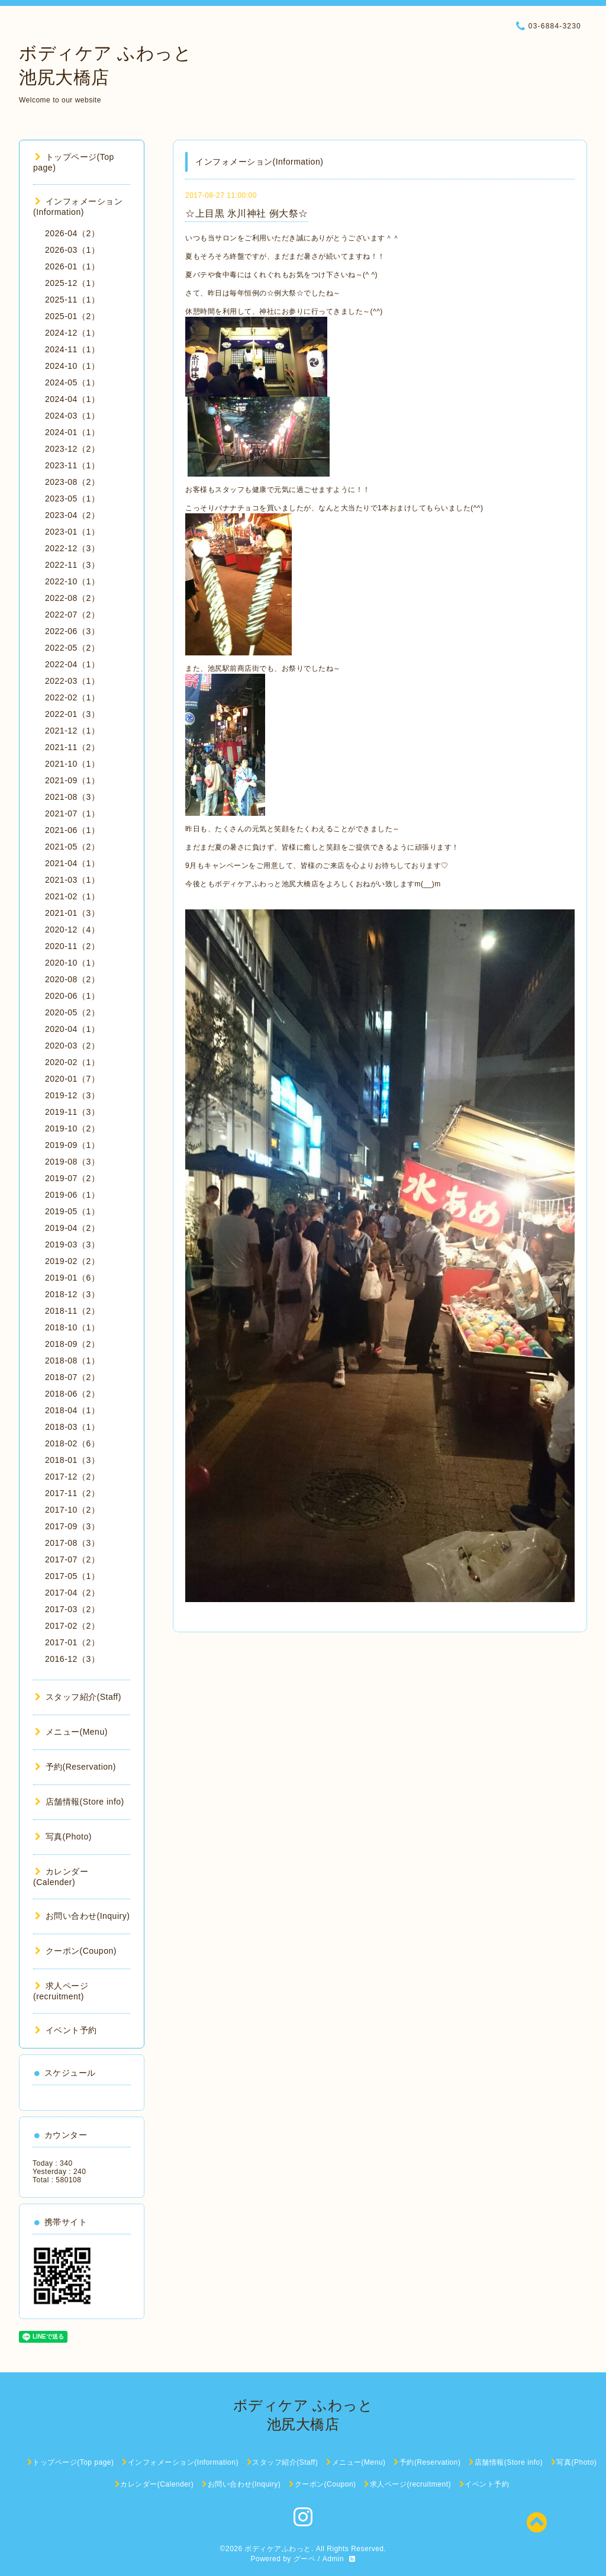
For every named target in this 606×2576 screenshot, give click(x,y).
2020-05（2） (72, 1012)
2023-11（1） (72, 465)
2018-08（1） (72, 1360)
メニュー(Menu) (71, 1731)
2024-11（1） (72, 349)
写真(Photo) (63, 1836)
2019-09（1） (72, 1145)
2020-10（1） (72, 962)
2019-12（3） (72, 1095)
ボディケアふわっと (277, 2549)
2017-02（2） (72, 1625)
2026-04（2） (72, 233)
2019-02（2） (72, 1261)
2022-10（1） (72, 581)
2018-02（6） (72, 1443)
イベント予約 (66, 2030)
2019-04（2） (72, 1228)
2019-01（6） (72, 1277)
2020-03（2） (72, 1045)
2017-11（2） (72, 1493)
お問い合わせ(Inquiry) (82, 1916)
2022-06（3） (72, 631)
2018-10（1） (72, 1327)
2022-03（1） (72, 681)
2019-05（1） (72, 1211)
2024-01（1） (72, 432)
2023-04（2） (72, 515)
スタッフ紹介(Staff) (78, 1697)
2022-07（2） (72, 614)
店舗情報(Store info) (79, 1801)
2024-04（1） (72, 399)
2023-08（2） (72, 482)
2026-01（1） (72, 266)
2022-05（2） (72, 647)
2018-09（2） (72, 1344)
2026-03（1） (72, 250)
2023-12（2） (72, 449)
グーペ (305, 2559)
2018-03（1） (72, 1427)
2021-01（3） (72, 913)
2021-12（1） (72, 730)
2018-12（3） (72, 1294)
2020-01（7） (72, 1078)
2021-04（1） (72, 863)
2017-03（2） (72, 1609)
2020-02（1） (72, 1062)
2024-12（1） (72, 332)
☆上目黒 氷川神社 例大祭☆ (246, 213)
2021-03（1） (72, 880)
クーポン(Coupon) (76, 1951)
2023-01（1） (72, 531)
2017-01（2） (72, 1642)
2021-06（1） (72, 830)
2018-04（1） (72, 1410)
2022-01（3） (72, 714)
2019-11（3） (72, 1112)
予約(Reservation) (75, 1766)
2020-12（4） (72, 929)
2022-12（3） (72, 548)
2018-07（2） (72, 1377)
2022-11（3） (72, 565)
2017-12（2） (72, 1476)
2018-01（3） (72, 1460)
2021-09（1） (72, 780)
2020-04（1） (72, 1029)
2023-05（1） (72, 498)
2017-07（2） (72, 1559)
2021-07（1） (72, 813)
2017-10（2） (72, 1509)
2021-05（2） (72, 846)
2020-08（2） (72, 979)
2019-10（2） (72, 1128)
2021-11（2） (72, 747)
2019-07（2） (72, 1178)
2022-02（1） (72, 697)
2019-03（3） (72, 1244)
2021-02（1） (72, 896)
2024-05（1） (72, 382)
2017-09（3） (72, 1526)
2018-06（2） (72, 1393)
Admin (333, 2559)
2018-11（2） (72, 1311)
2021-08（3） (72, 797)
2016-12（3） (72, 1659)
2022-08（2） (72, 598)
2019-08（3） (72, 1161)
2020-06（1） (72, 996)
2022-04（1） (72, 664)
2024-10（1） (72, 366)
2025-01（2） (72, 316)
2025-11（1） (72, 299)
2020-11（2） (72, 946)
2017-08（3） (72, 1543)
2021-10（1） (72, 763)
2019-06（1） (72, 1194)
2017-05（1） (72, 1576)
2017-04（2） (72, 1592)
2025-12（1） (72, 283)
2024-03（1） (72, 415)
